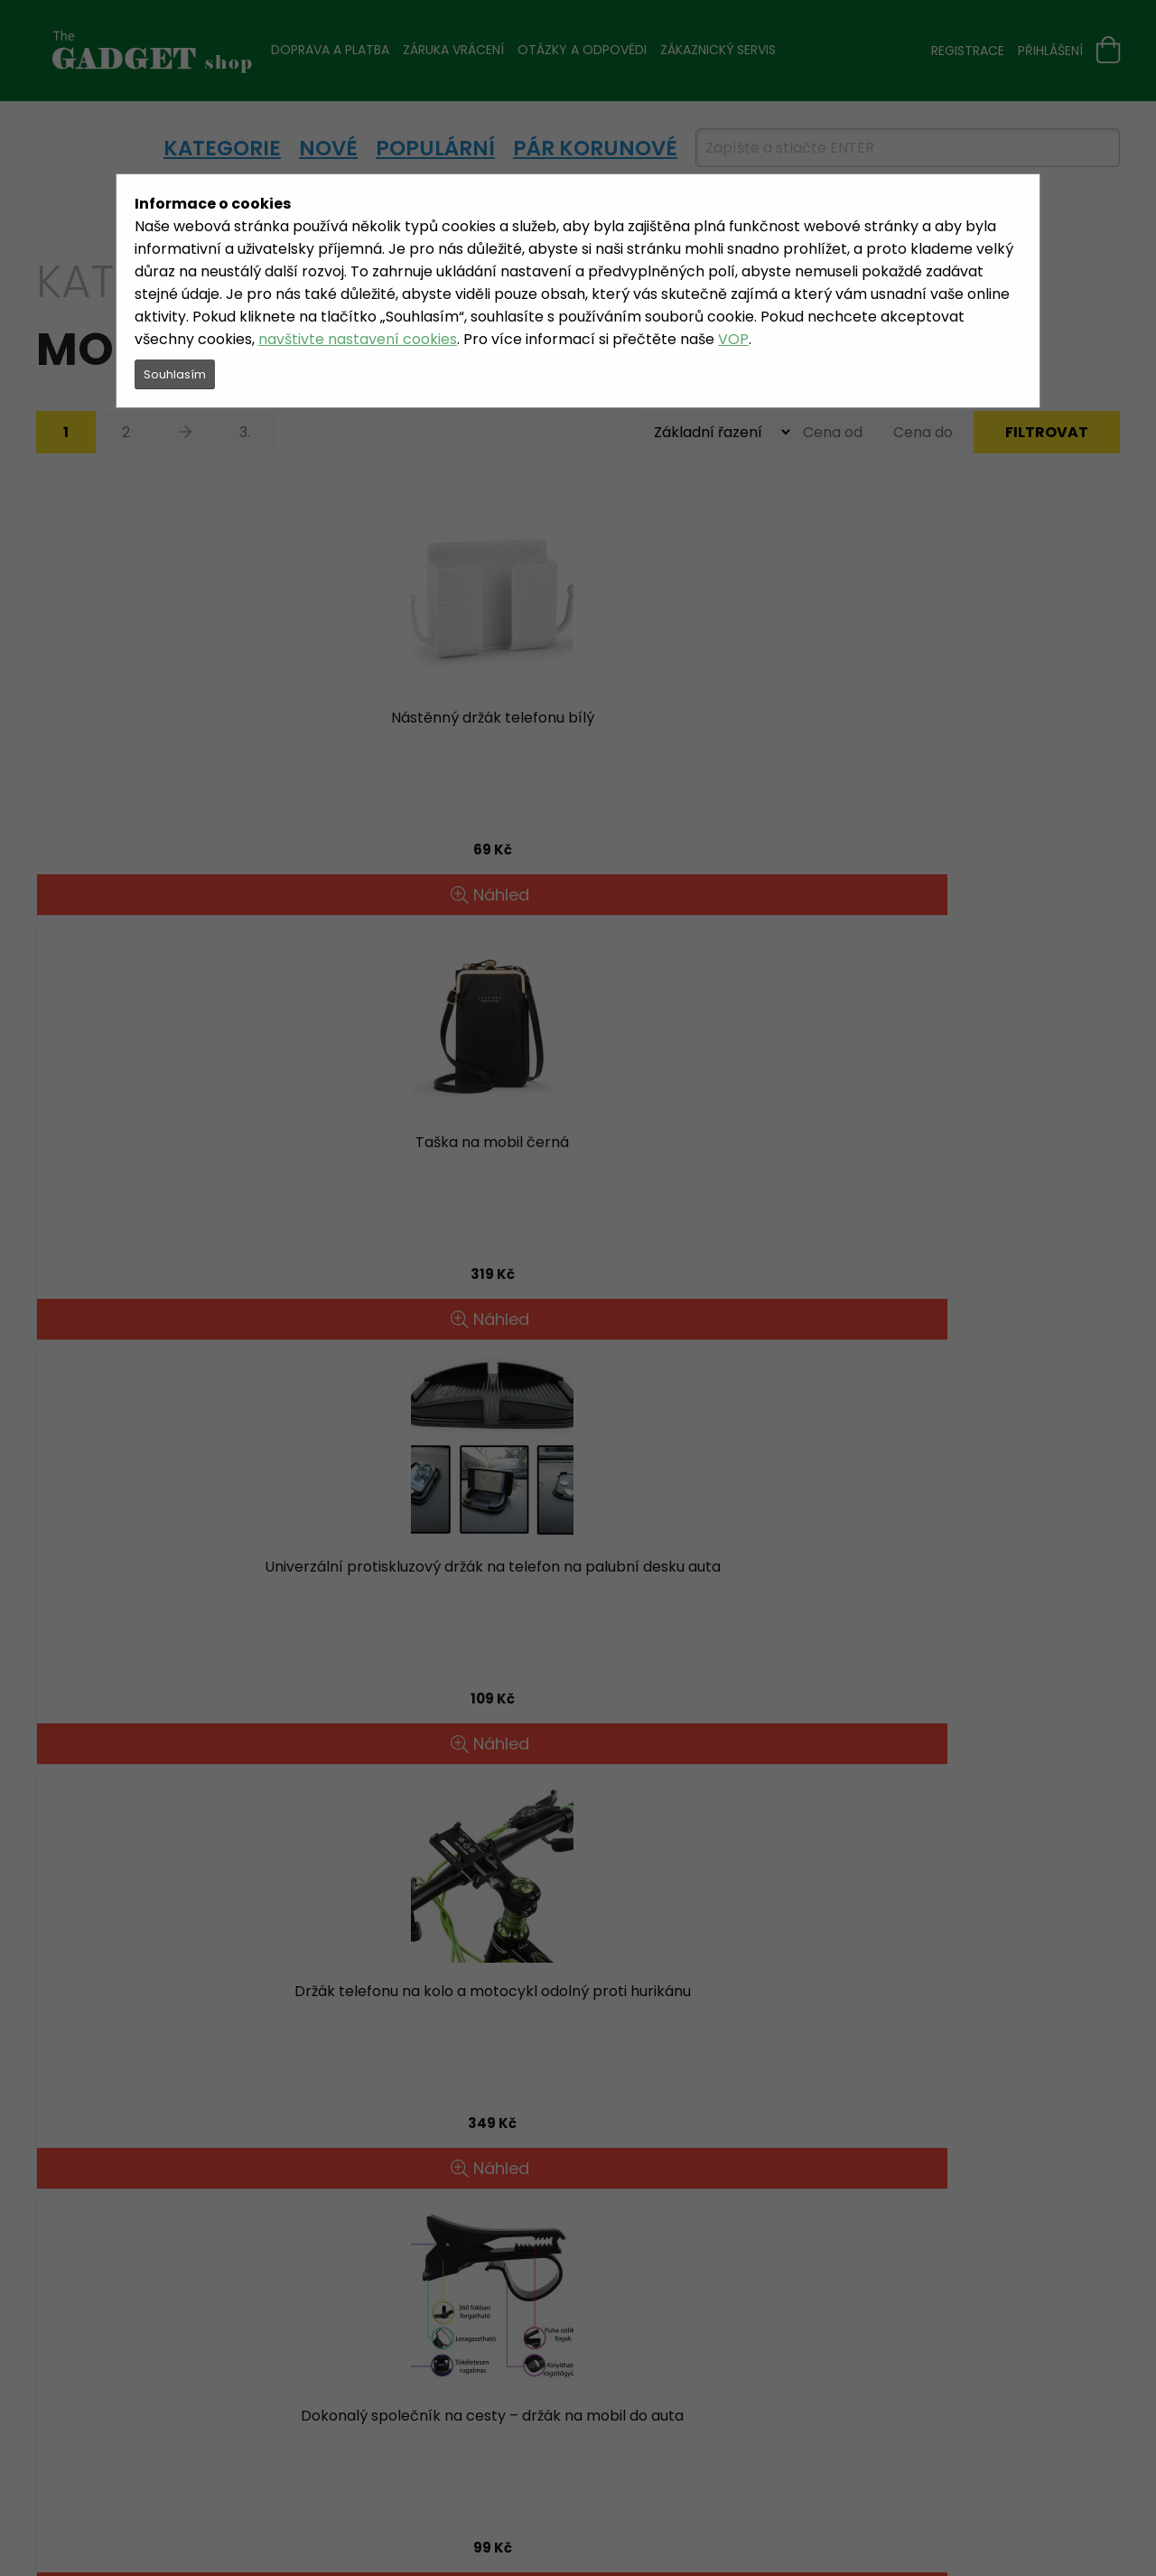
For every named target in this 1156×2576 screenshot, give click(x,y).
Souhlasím (175, 374)
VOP (733, 339)
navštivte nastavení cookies (357, 339)
